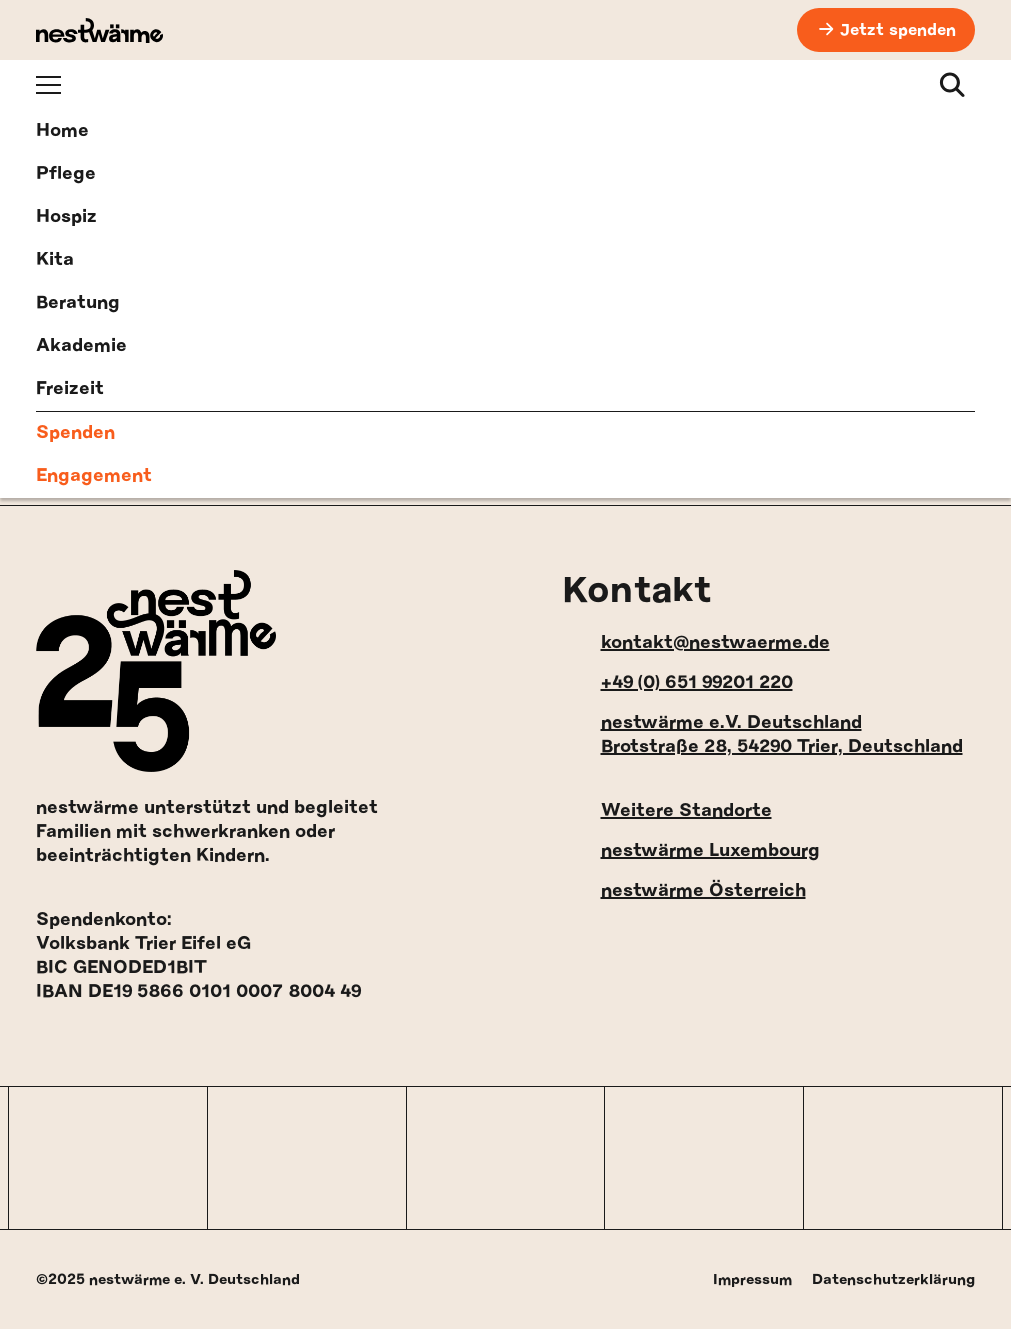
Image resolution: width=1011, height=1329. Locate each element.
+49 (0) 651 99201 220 (677, 682)
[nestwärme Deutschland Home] (99, 30)
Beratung (78, 303)
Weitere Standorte (667, 810)
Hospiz (66, 217)
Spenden (75, 433)
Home (62, 131)
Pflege (66, 174)
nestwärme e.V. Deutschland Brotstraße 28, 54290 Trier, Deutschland (762, 735)
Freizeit (70, 389)
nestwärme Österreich (684, 890)
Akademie (81, 346)
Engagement (94, 476)
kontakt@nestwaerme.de (696, 642)
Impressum (752, 1279)
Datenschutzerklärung (893, 1279)
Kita (55, 260)
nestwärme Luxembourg (691, 850)
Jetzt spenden (898, 30)
